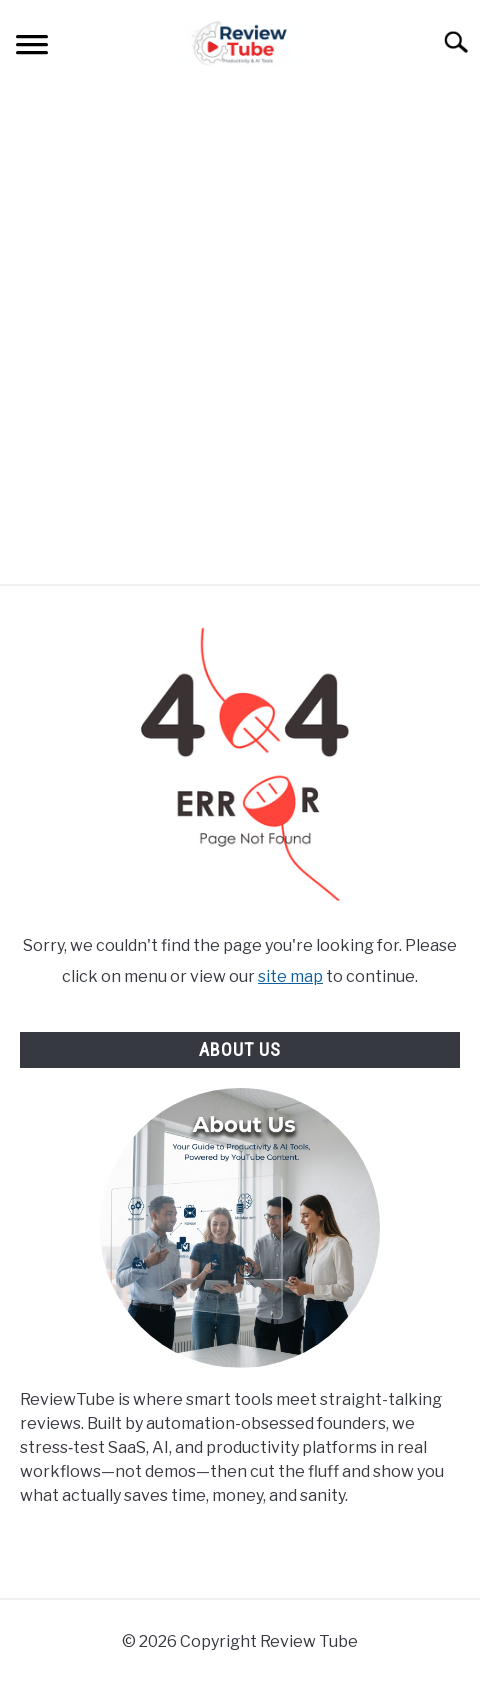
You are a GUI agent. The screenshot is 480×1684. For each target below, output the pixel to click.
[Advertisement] (240, 334)
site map (290, 976)
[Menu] (32, 47)
